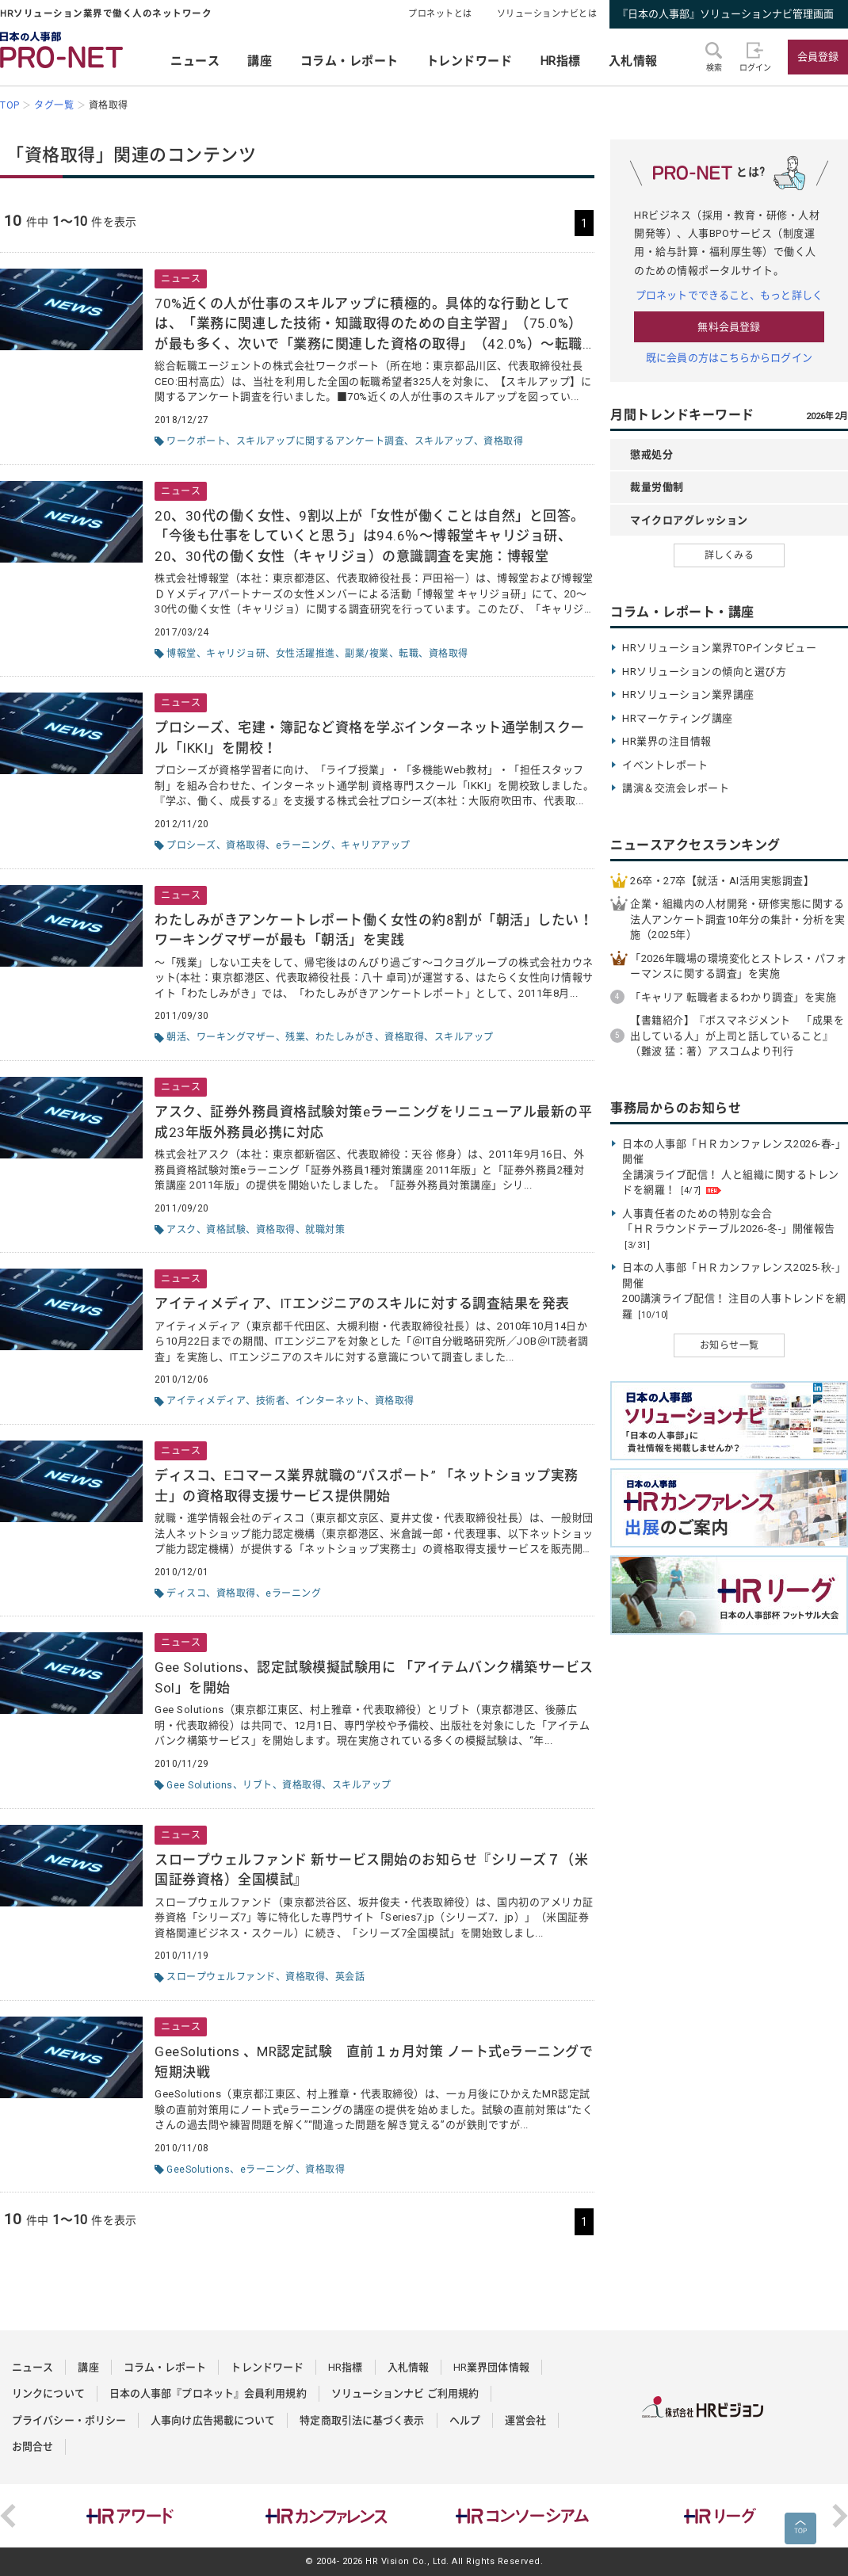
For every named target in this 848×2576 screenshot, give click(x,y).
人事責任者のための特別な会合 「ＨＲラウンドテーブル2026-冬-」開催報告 (728, 1229)
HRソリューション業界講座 (688, 694)
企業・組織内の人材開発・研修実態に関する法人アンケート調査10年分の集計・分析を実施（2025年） (738, 919)
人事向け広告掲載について (213, 2420)
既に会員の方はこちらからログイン (729, 358)
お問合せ (32, 2446)
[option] (130, 2516)
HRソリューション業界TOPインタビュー (719, 648)
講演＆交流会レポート (675, 788)
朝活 (176, 1037)
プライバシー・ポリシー (69, 2420)
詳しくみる (729, 555)
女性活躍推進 (305, 653)
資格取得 (503, 441)
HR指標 (561, 61)
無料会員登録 (728, 327)
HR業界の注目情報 (667, 741)
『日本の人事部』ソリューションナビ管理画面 (725, 14)
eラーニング (303, 845)
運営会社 (525, 2420)
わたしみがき (345, 1037)
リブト (258, 1785)
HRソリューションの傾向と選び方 (704, 671)
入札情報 (633, 61)
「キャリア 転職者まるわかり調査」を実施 (733, 997)
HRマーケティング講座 (677, 718)
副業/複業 (367, 653)
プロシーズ (191, 845)
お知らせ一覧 (729, 1345)
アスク (181, 1229)
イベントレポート (665, 765)
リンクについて (48, 2393)
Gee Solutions (199, 1785)
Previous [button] (8, 2516)
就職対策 (325, 1229)
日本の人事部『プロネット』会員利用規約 (208, 2393)
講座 (259, 61)
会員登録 (817, 57)
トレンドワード (469, 61)
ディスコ (186, 1593)
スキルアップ (444, 441)
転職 (408, 653)
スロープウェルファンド (221, 1977)
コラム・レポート (349, 61)
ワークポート (196, 441)
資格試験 (226, 1229)
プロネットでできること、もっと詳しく (729, 295)
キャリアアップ (376, 845)
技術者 (271, 1400)
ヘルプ (464, 2420)
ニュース (195, 61)
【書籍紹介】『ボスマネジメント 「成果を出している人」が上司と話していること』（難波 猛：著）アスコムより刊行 (737, 1035)
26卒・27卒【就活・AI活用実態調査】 (722, 881)
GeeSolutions (198, 2169)
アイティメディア (206, 1400)
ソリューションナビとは (547, 14)
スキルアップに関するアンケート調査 (320, 441)
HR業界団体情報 (491, 2367)
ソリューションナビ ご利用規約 (405, 2393)
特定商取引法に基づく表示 (362, 2420)
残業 (295, 1037)
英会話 (350, 1977)
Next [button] (840, 2516)
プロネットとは (440, 14)
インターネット (330, 1400)
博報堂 (181, 653)
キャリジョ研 (235, 653)
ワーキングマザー (236, 1037)
